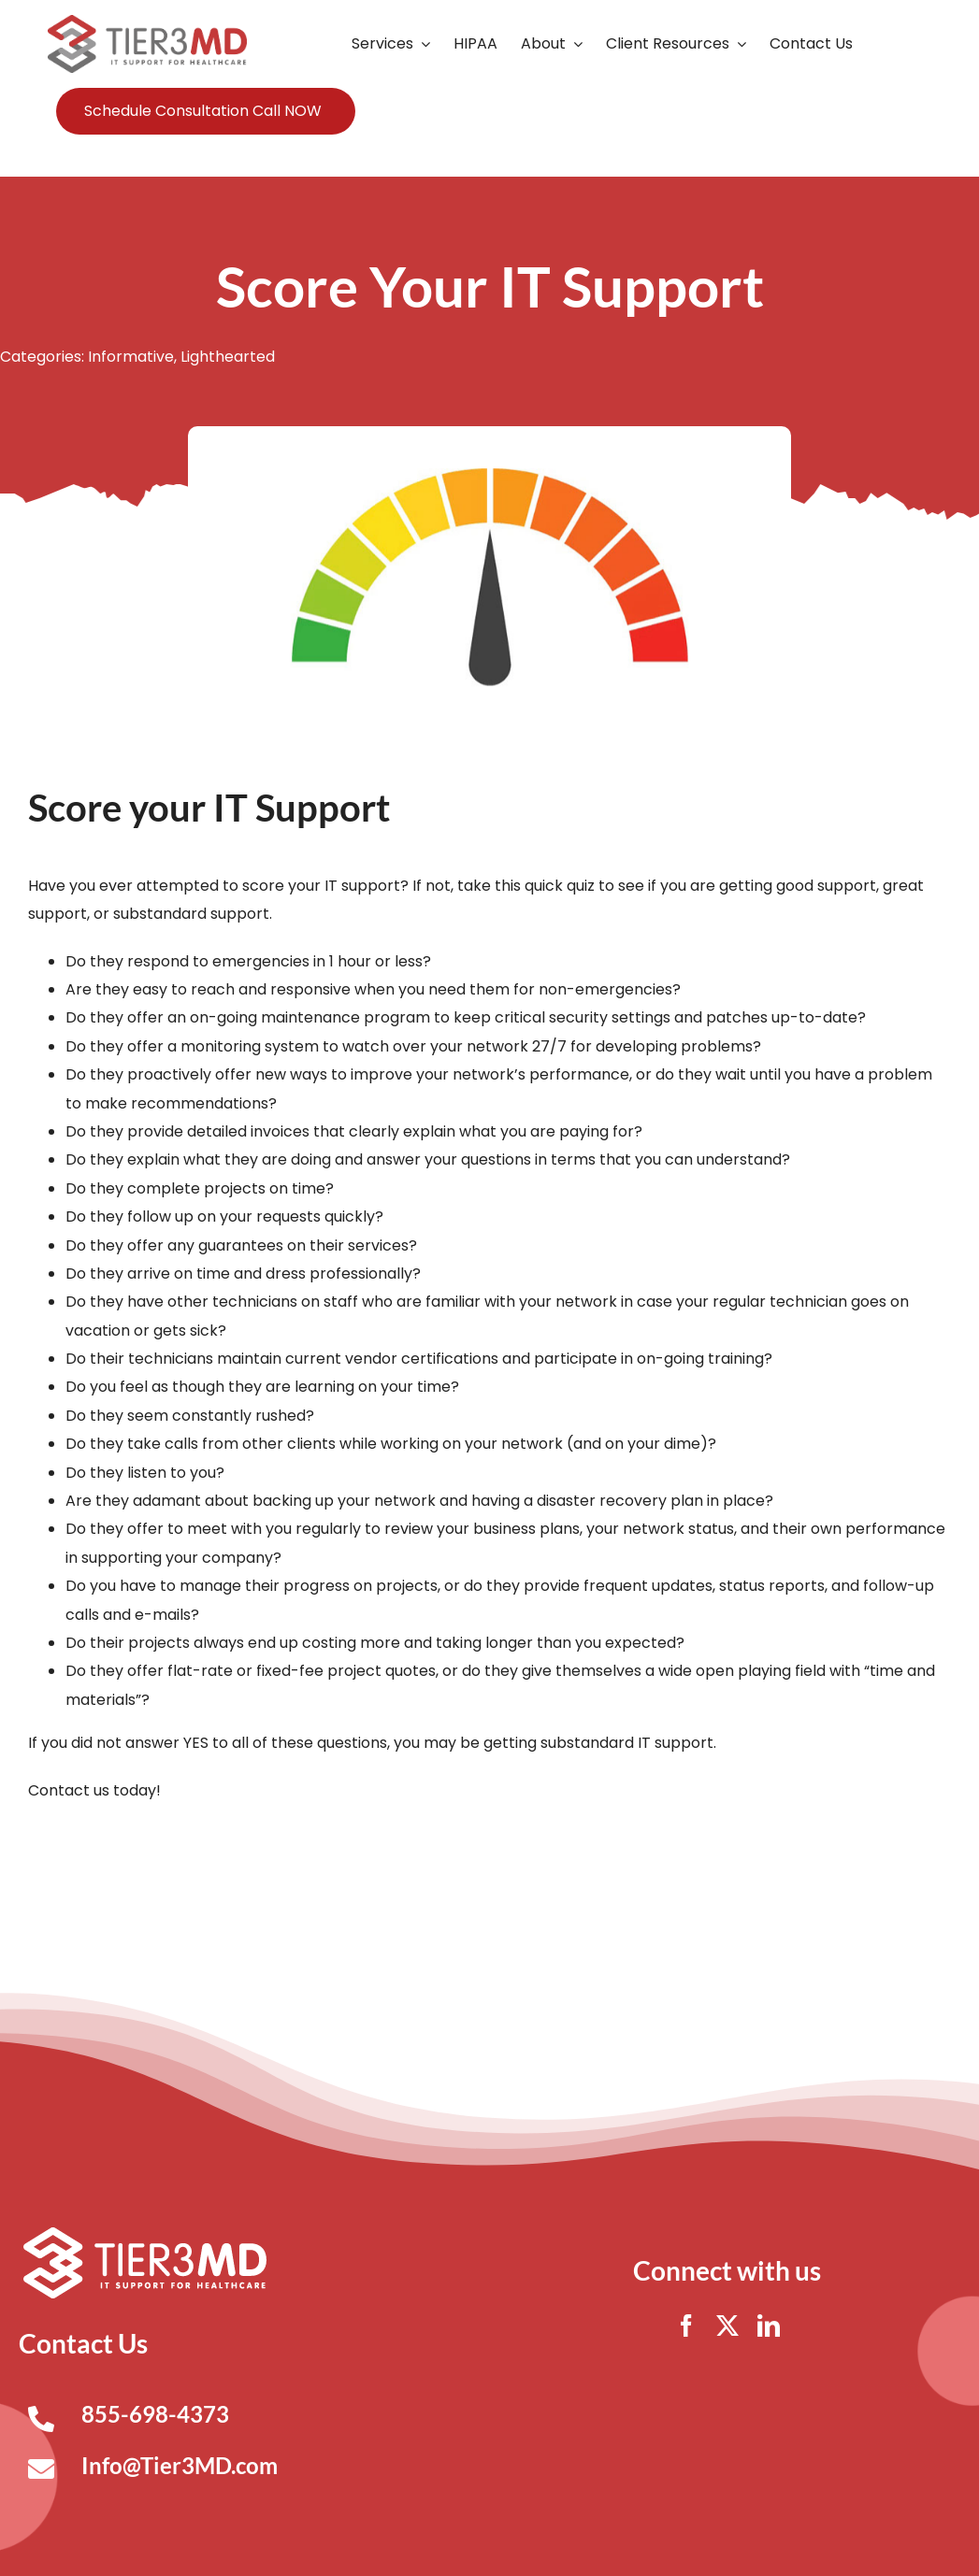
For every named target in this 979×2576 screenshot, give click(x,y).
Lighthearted (227, 356)
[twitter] (727, 2325)
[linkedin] (768, 2325)
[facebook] (686, 2325)
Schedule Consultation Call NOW (203, 111)
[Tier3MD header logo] (147, 22)
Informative (131, 356)
